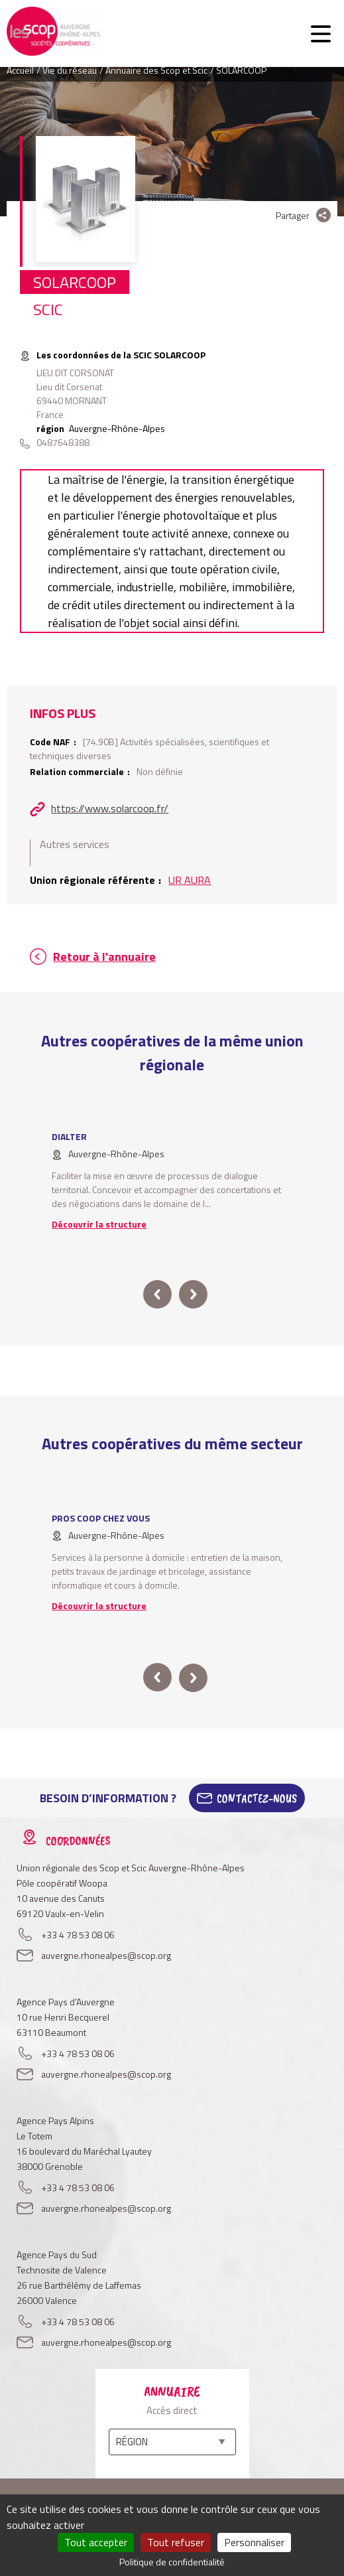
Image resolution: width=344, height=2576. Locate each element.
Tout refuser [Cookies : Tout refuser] (175, 2542)
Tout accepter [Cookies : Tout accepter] (95, 2542)
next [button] (193, 1294)
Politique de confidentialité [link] (172, 2562)
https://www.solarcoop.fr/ (109, 808)
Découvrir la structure (99, 1224)
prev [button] (157, 1294)
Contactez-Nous (257, 1798)
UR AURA (189, 880)
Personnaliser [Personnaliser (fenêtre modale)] (254, 2542)
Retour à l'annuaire (104, 957)
